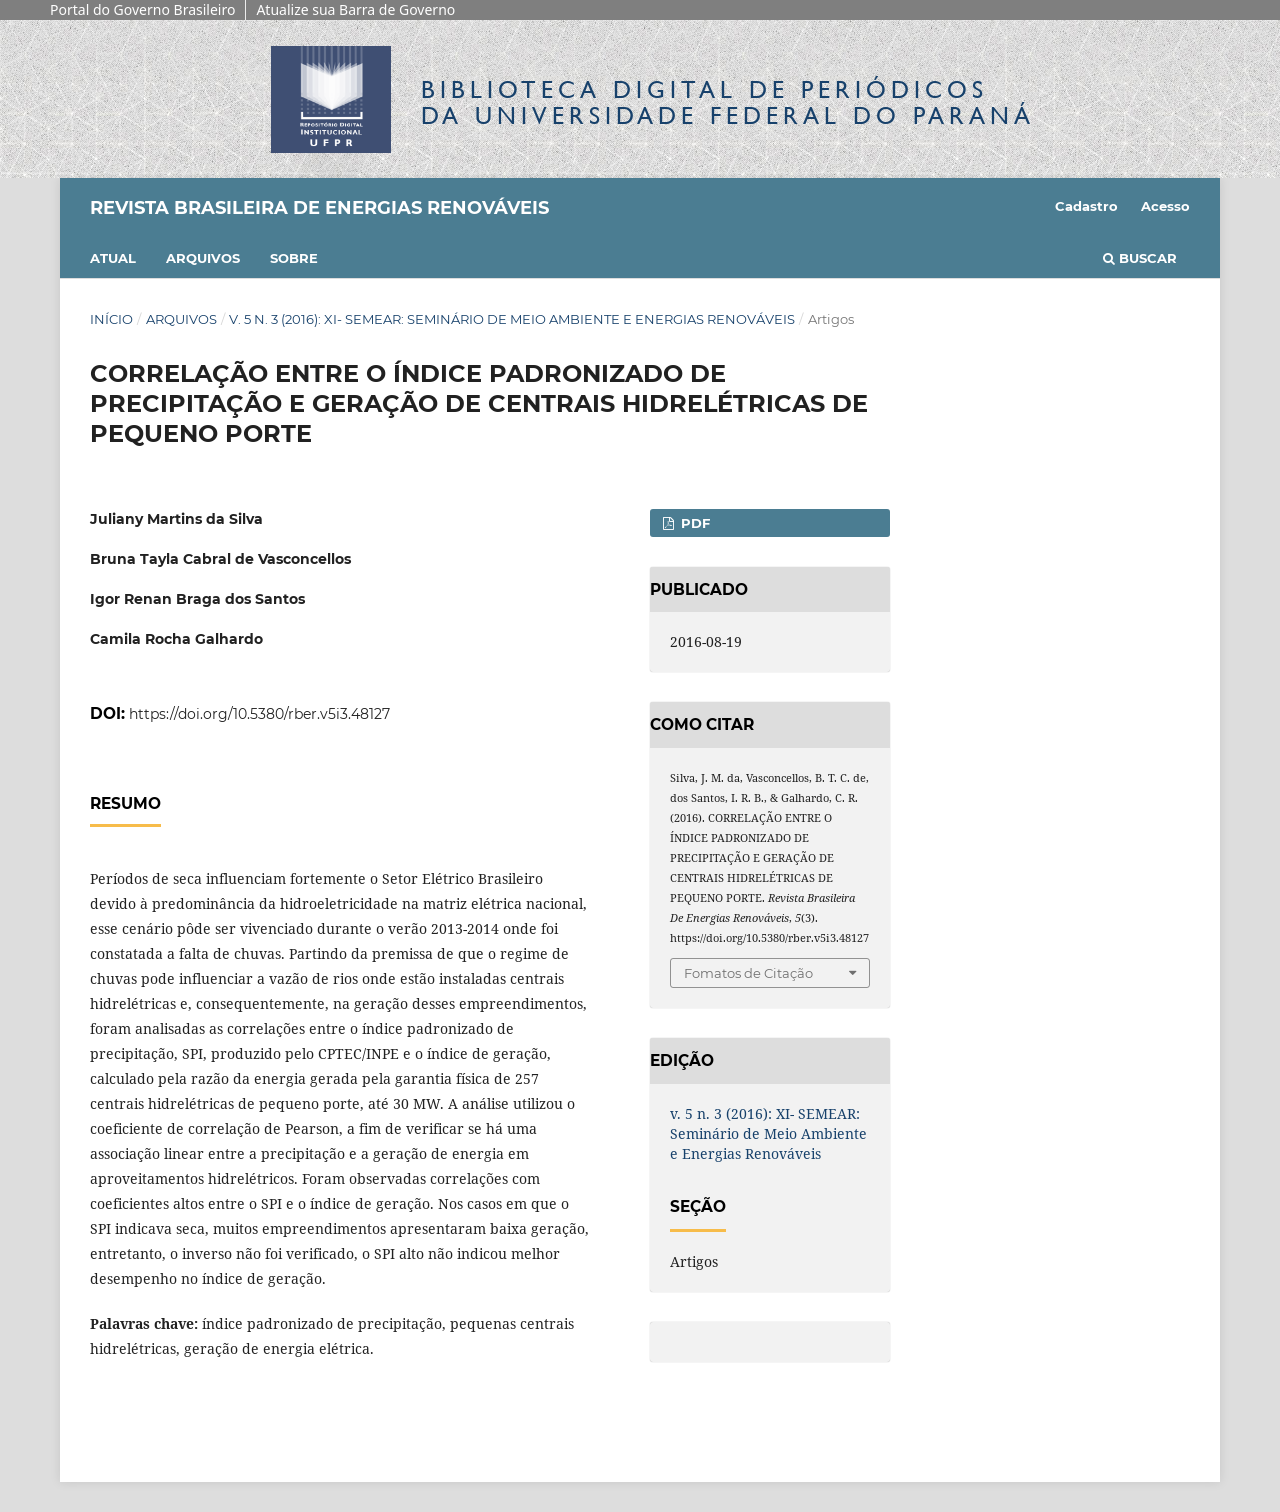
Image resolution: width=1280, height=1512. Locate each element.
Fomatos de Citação (748, 973)
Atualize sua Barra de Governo (355, 9)
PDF (693, 523)
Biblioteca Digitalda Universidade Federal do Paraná (728, 102)
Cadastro (1086, 206)
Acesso (1165, 206)
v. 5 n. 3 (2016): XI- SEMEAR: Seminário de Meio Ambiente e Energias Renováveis (512, 319)
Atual (113, 258)
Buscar (1140, 258)
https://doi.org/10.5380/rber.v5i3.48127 (259, 714)
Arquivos (203, 258)
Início (111, 319)
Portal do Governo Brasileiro (142, 9)
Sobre (294, 258)
